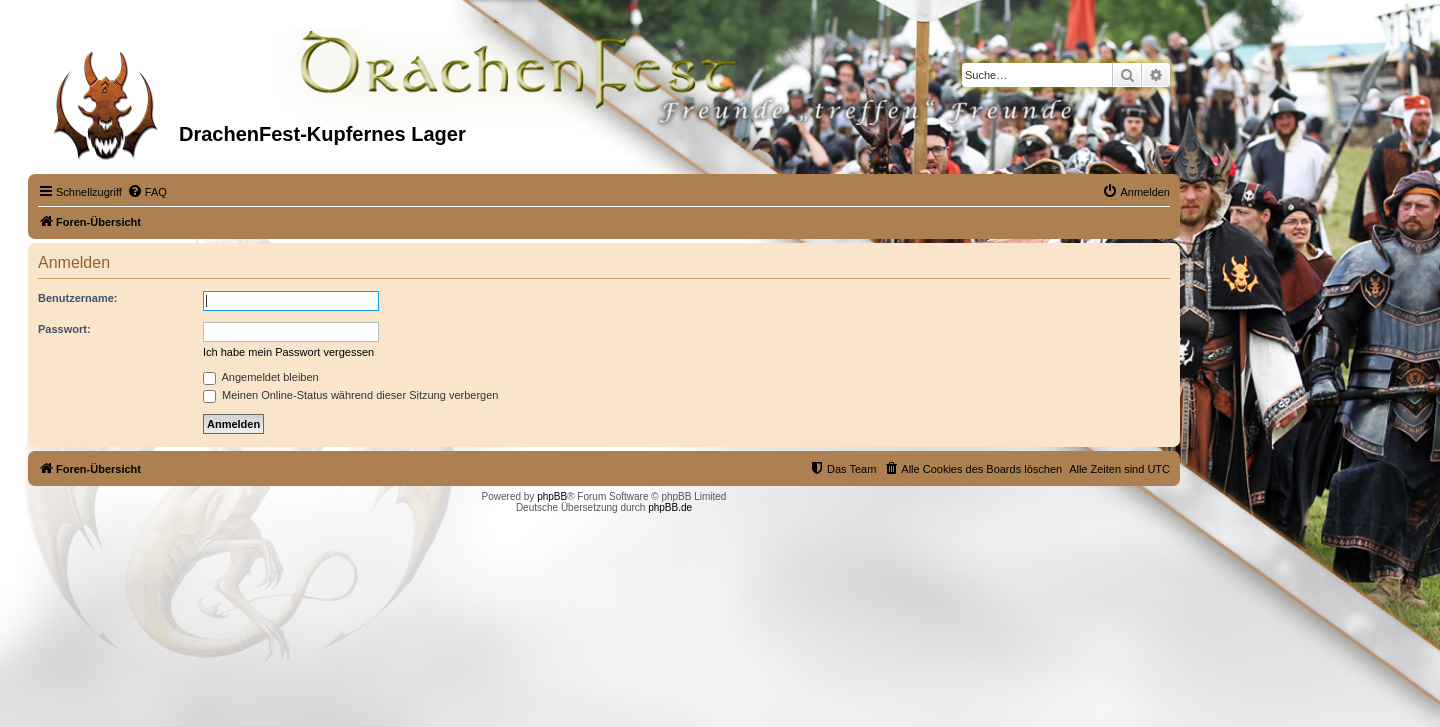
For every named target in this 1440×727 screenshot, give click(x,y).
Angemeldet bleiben (261, 377)
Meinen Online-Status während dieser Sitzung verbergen (350, 395)
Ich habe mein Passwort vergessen (288, 352)
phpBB (552, 496)
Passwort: (64, 329)
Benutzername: (77, 298)
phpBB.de (670, 507)
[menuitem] (147, 192)
